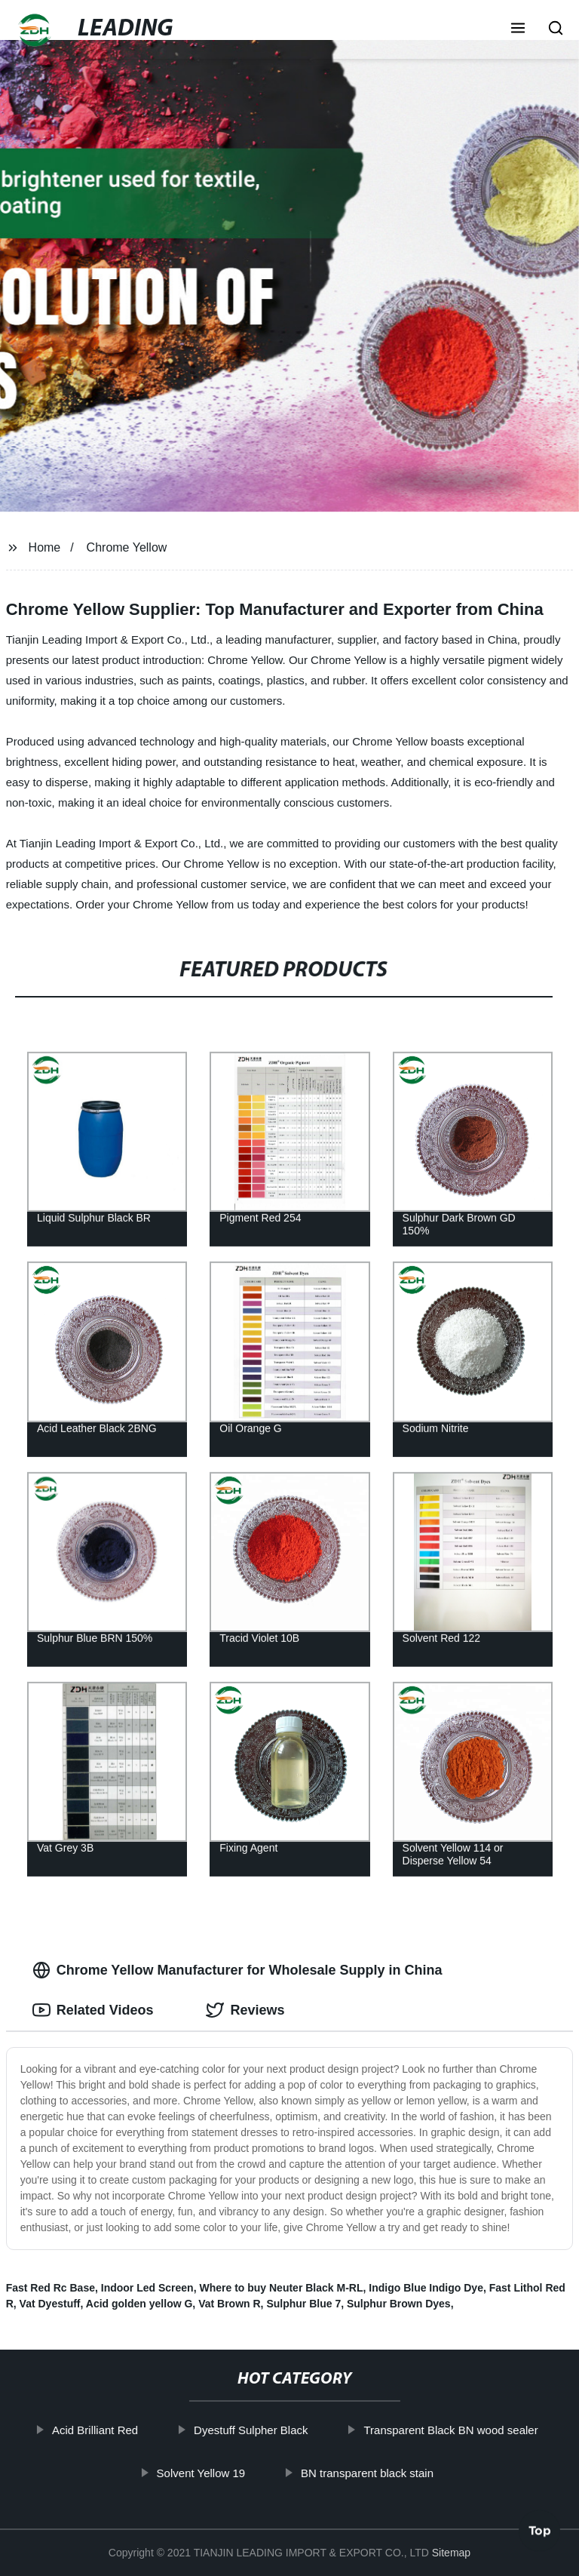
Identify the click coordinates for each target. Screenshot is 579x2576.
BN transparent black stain (383, 2472)
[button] (518, 29)
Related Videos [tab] (93, 2010)
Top (539, 2536)
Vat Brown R (229, 2304)
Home (45, 547)
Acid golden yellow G (139, 2304)
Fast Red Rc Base (50, 2288)
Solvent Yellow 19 (216, 2472)
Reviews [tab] (245, 2010)
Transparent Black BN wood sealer (466, 2430)
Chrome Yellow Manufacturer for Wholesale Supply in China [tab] (237, 1970)
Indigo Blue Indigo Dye (426, 2288)
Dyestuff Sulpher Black (266, 2430)
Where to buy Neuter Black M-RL (281, 2288)
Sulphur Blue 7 (303, 2304)
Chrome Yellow (127, 547)
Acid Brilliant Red (111, 2430)
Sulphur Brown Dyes (399, 2304)
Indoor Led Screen (147, 2288)
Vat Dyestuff (50, 2304)
